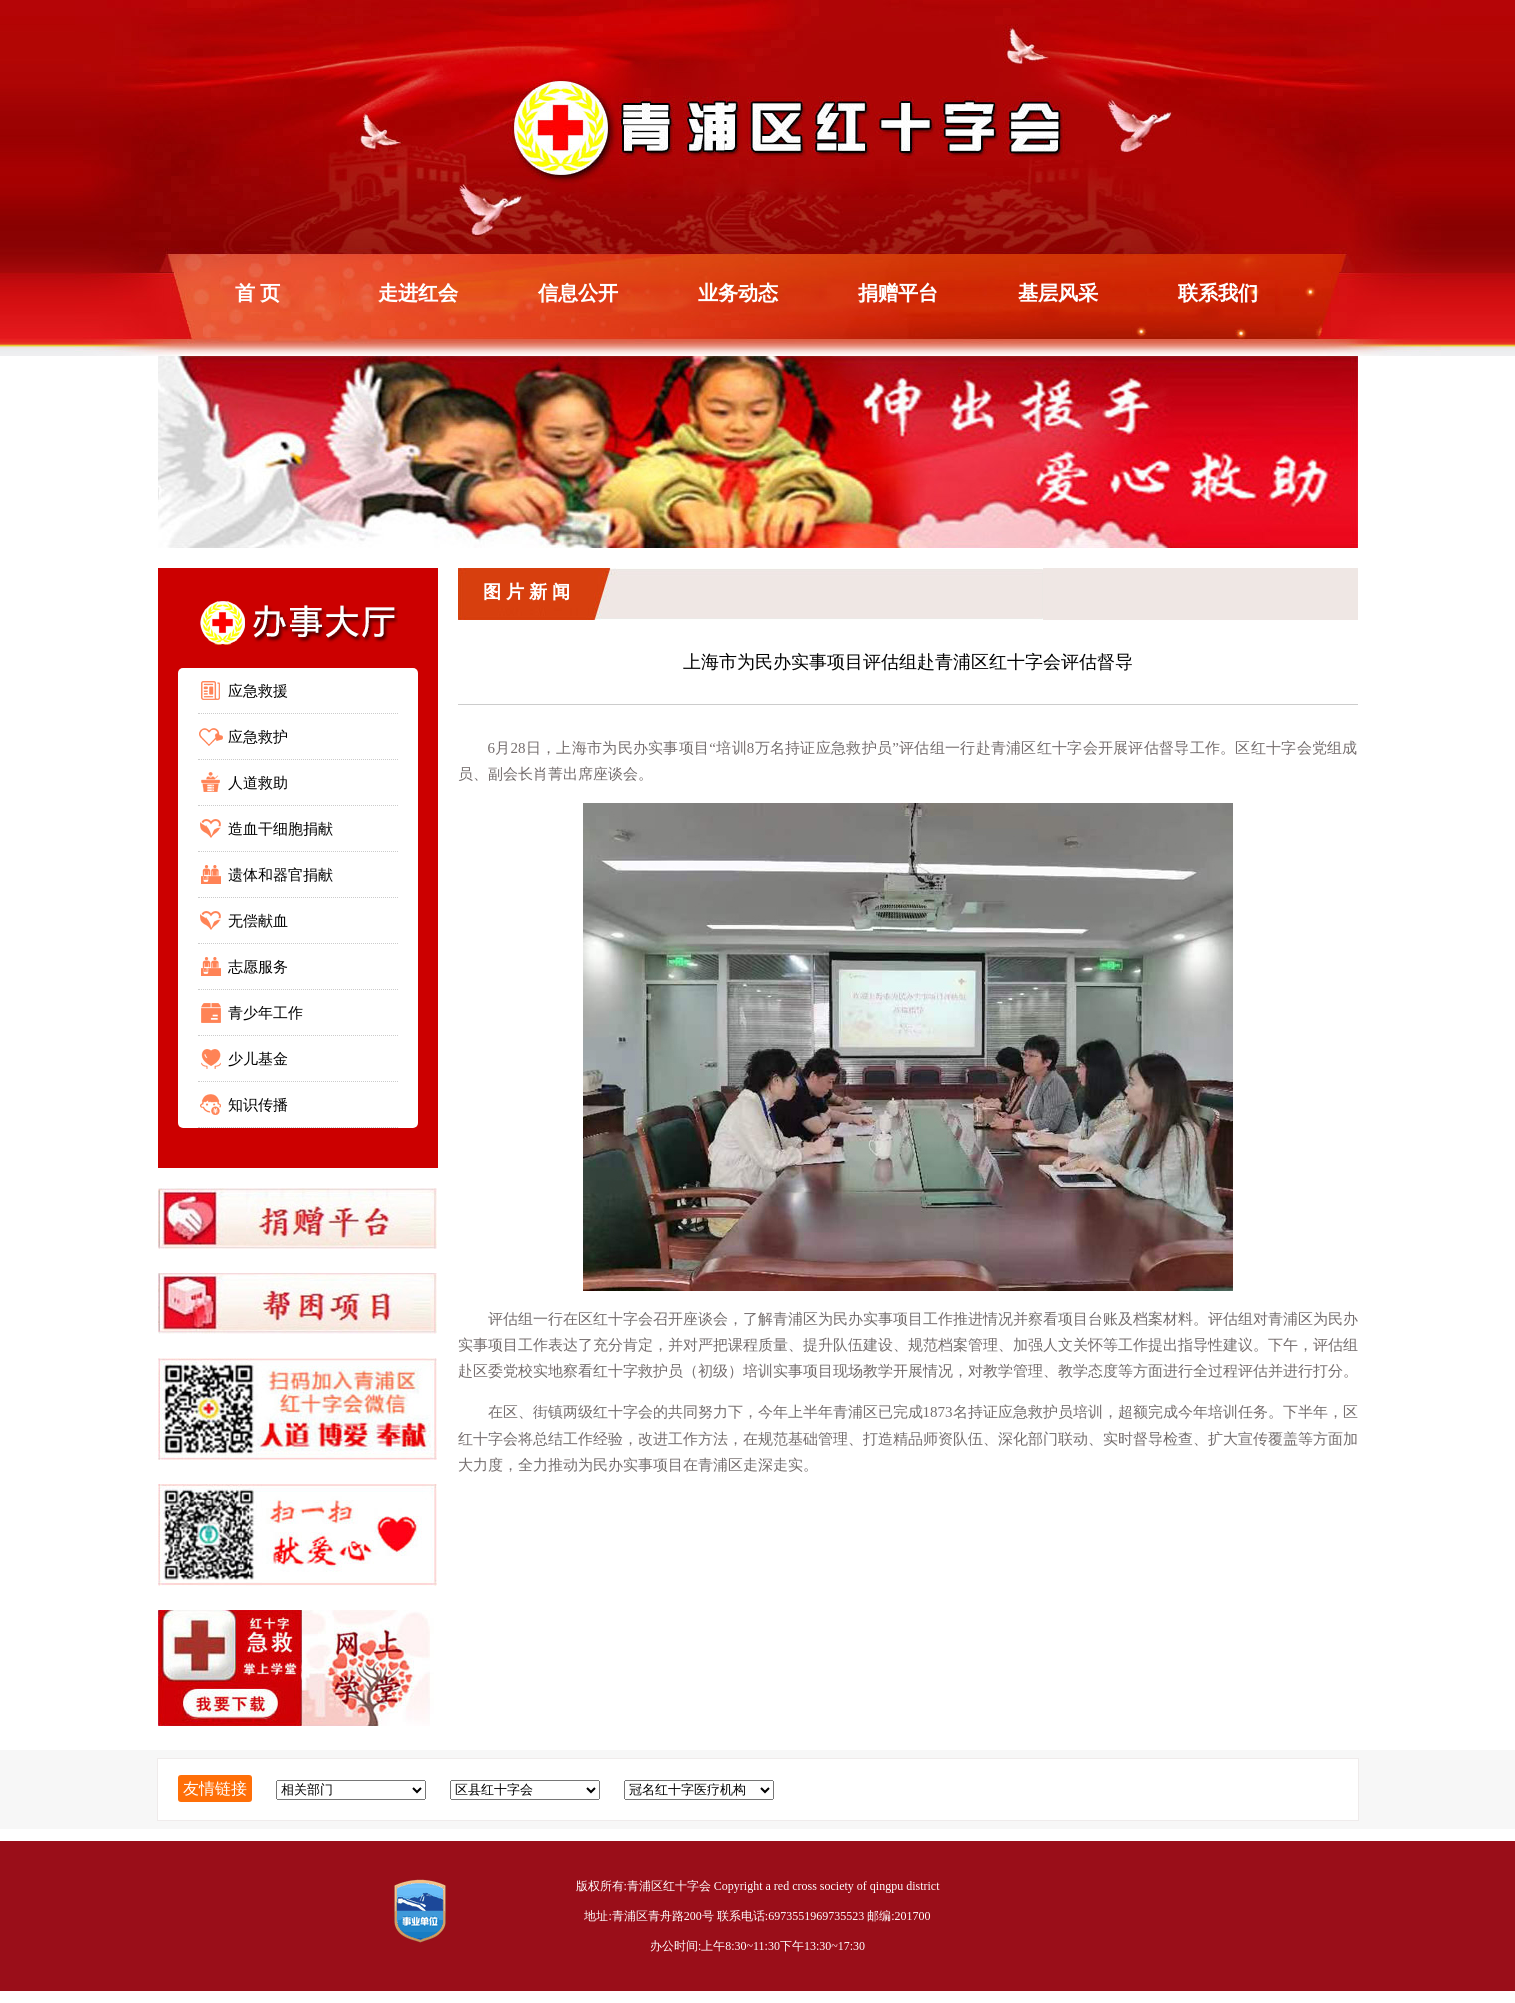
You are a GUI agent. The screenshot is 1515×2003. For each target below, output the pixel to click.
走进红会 (418, 293)
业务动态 (738, 293)
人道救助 (258, 783)
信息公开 (578, 293)
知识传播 (258, 1105)
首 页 (257, 293)
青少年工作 (265, 1013)
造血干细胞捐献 (280, 829)
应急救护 (258, 737)
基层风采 (1058, 293)
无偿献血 (258, 921)
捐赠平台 (898, 293)
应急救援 (258, 691)
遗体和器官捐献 (280, 875)
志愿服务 (258, 967)
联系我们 (1218, 293)
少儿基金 (258, 1059)
